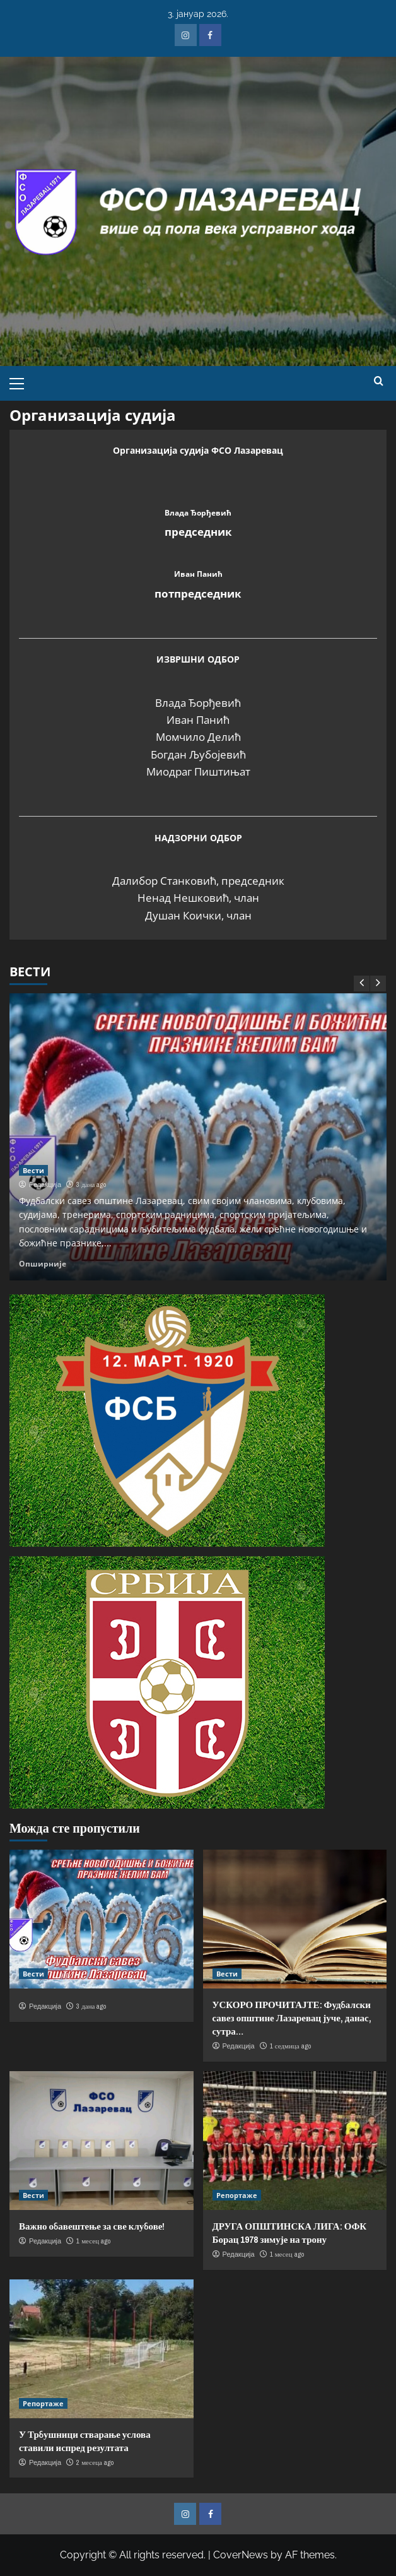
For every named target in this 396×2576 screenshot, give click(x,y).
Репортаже (236, 2195)
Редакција (45, 1184)
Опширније (42, 1263)
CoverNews (240, 2555)
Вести (33, 1170)
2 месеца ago (95, 2462)
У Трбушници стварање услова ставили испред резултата (85, 2441)
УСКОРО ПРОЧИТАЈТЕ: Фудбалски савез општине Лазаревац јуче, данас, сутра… (292, 2018)
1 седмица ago (290, 2045)
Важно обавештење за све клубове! (92, 2226)
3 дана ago (91, 1184)
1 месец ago (93, 2240)
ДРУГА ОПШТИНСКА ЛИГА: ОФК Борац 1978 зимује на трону (290, 2232)
